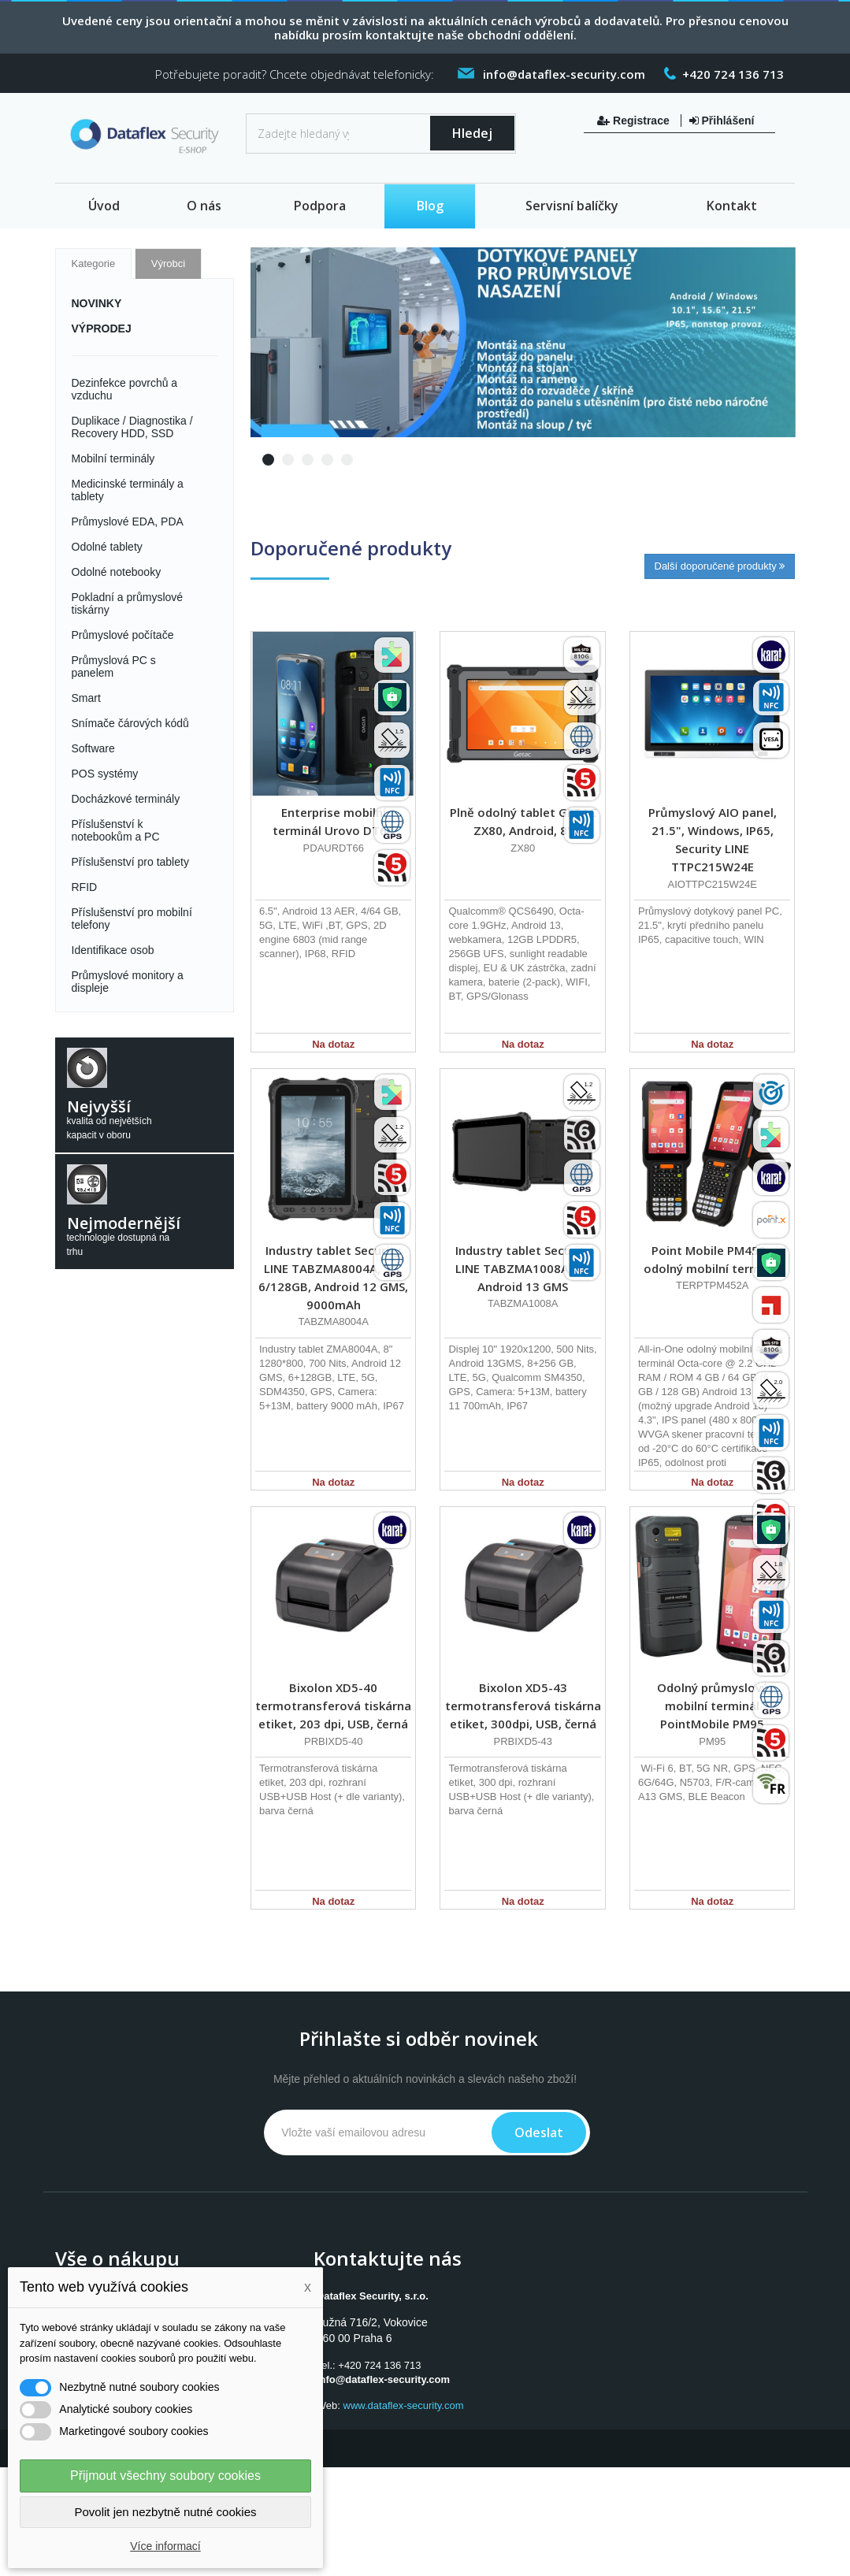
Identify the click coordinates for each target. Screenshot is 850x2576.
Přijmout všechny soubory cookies (165, 2475)
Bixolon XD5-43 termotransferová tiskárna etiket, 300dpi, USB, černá (523, 1706)
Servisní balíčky (571, 205)
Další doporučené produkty (720, 566)
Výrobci (168, 263)
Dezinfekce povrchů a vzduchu (125, 389)
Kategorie (94, 263)
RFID (85, 887)
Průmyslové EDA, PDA (128, 521)
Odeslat (538, 2132)
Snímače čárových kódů (130, 723)
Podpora (320, 205)
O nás (204, 205)
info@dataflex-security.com (383, 2379)
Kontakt (732, 205)
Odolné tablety (107, 546)
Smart (86, 698)
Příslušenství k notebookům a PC (116, 830)
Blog (430, 205)
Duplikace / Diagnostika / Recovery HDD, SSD (132, 427)
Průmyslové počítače (123, 635)
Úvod (104, 205)
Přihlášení (722, 120)
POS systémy (105, 773)
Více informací (165, 2546)
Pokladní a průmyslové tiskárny (128, 603)
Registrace (634, 120)
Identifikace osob (113, 950)
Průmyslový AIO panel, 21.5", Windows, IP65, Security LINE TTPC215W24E (712, 839)
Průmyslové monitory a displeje (128, 981)
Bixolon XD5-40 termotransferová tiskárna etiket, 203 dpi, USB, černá (333, 1706)
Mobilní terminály (113, 458)
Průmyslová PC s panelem (114, 666)
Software (93, 748)
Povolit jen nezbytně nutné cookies (166, 2511)
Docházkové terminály (126, 798)
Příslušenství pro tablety (130, 862)
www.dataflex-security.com (403, 2405)
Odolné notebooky (116, 572)
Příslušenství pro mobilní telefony (132, 918)
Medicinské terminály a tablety (128, 490)
